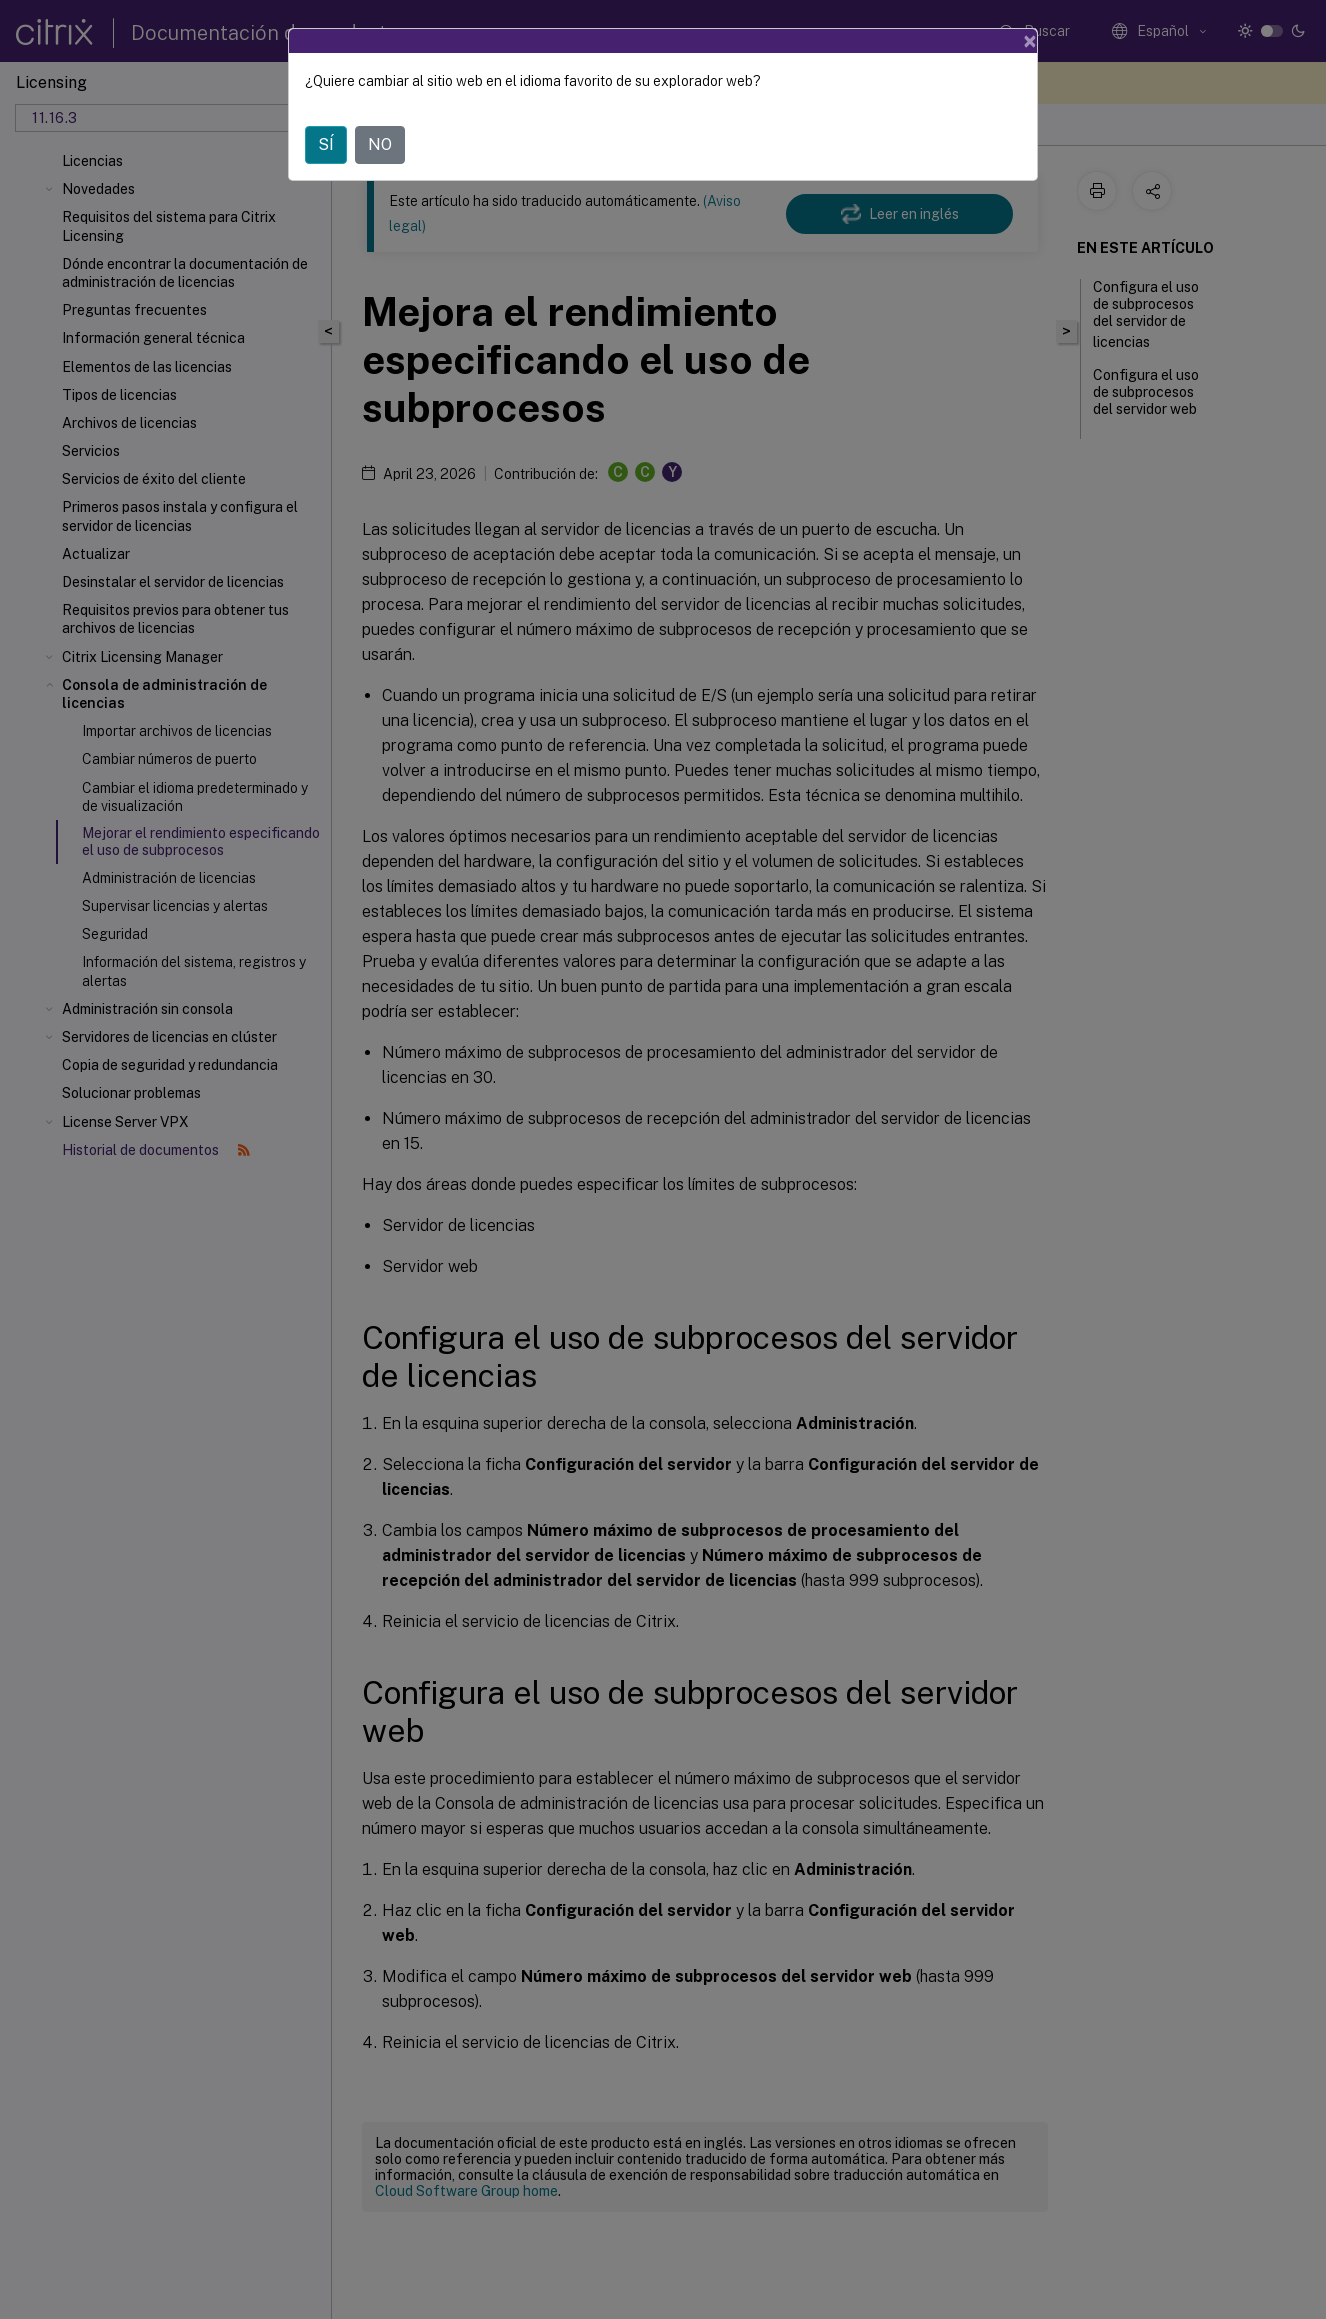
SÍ (326, 144)
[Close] (1030, 41)
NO (380, 144)
